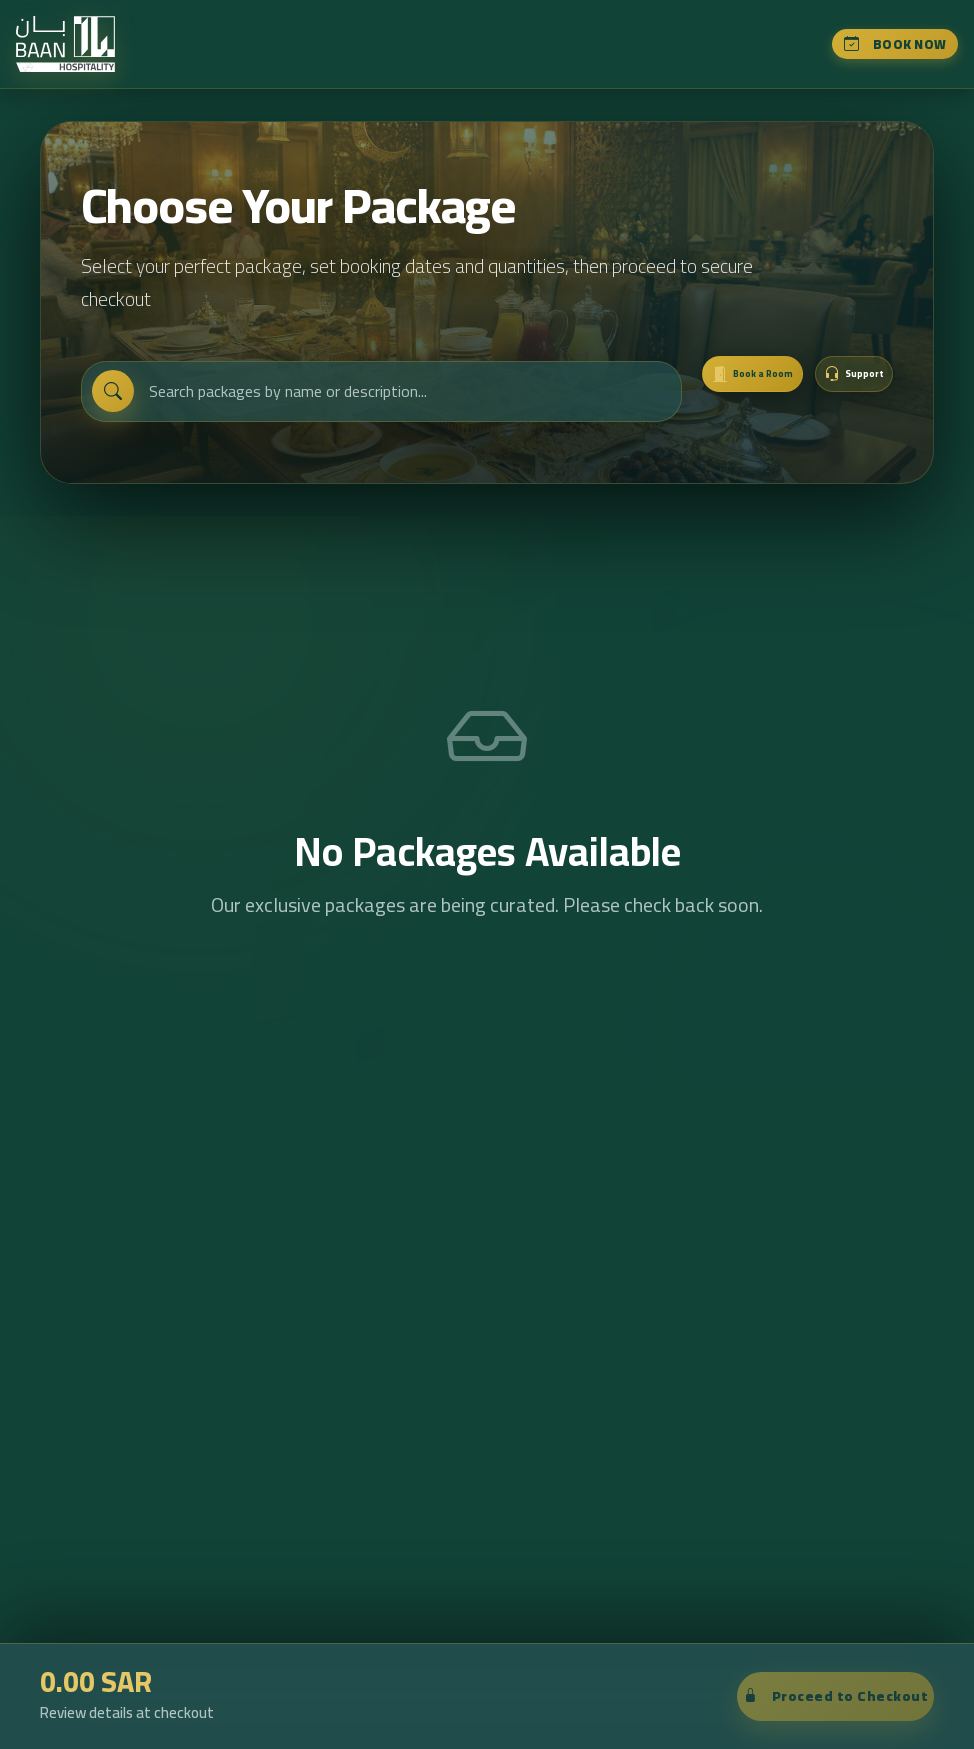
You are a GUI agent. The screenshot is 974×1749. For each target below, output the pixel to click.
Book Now (894, 50)
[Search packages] (364, 413)
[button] (833, 395)
